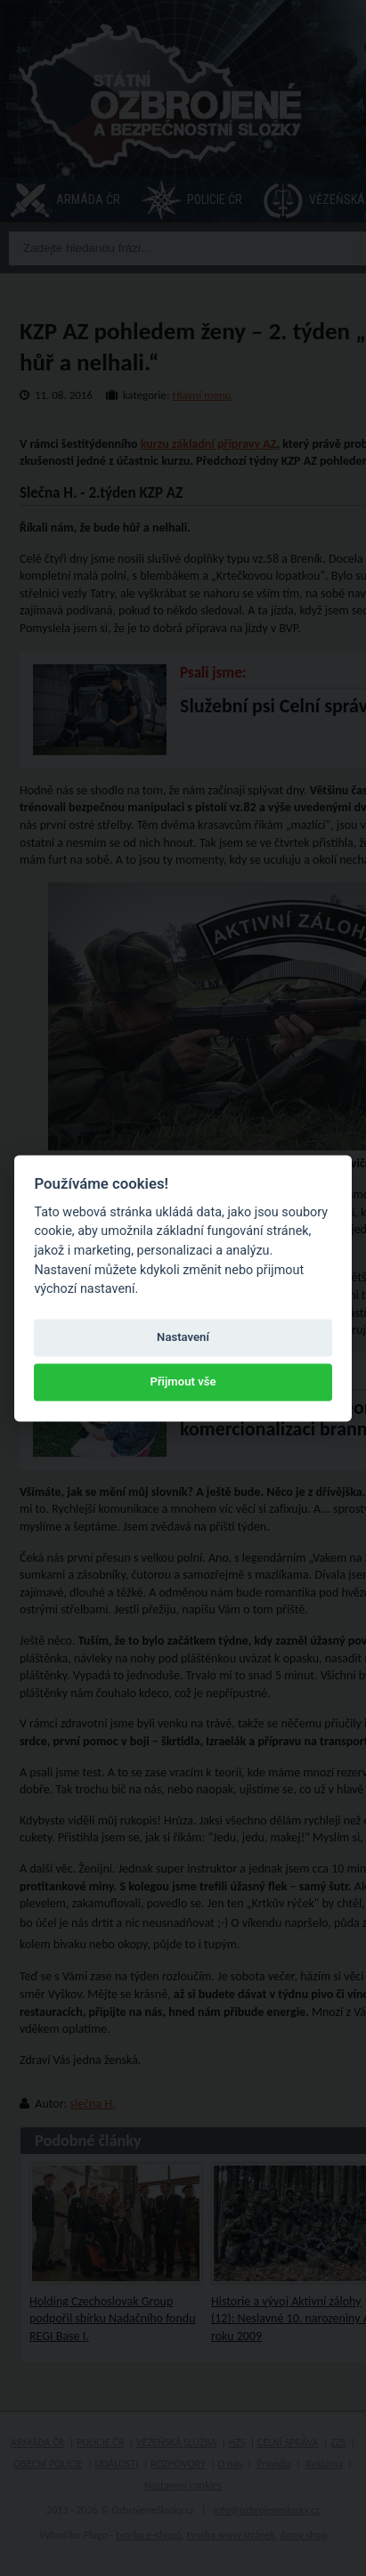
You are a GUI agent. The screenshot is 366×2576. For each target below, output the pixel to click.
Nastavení (183, 1338)
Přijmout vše (183, 1382)
